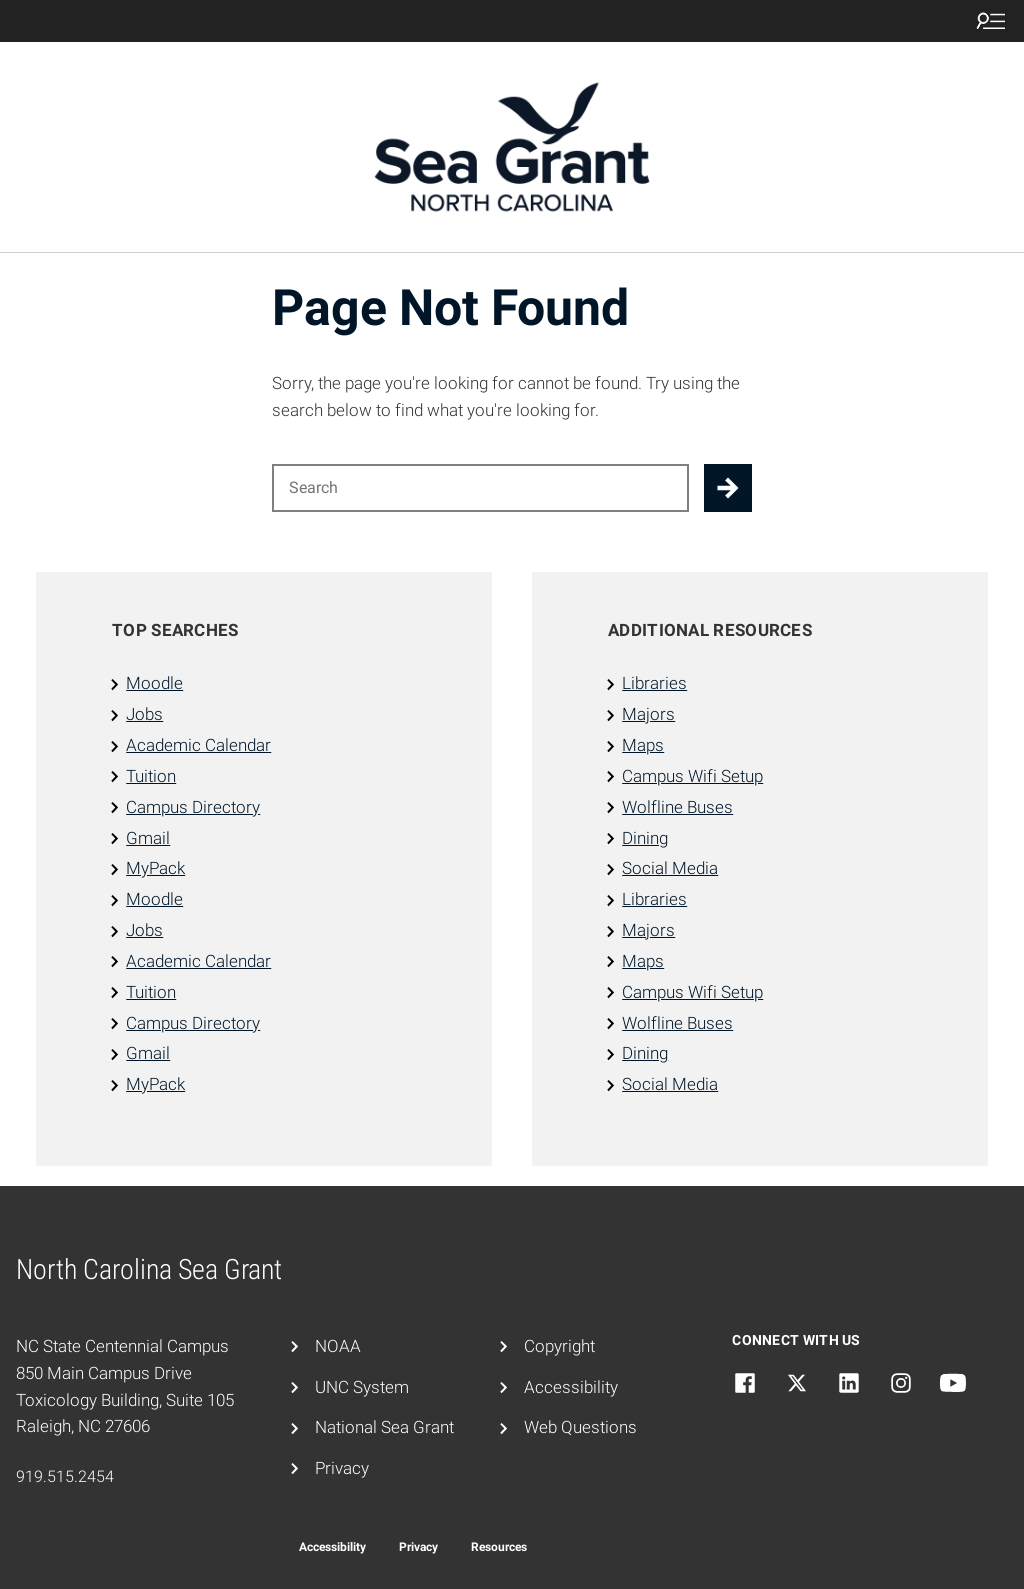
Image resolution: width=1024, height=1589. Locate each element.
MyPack (155, 868)
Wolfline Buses (677, 807)
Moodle (154, 683)
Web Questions (580, 1427)
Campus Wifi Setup (692, 776)
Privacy (342, 1468)
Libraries (654, 683)
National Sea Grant (384, 1427)
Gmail (148, 838)
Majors (648, 714)
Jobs (144, 714)
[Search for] (480, 488)
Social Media (670, 868)
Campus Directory (193, 807)
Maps (643, 745)
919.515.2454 (65, 1476)
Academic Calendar (198, 745)
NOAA (338, 1346)
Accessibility (571, 1387)
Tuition (151, 776)
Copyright (559, 1346)
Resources (499, 1547)
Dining (645, 838)
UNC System (362, 1387)
